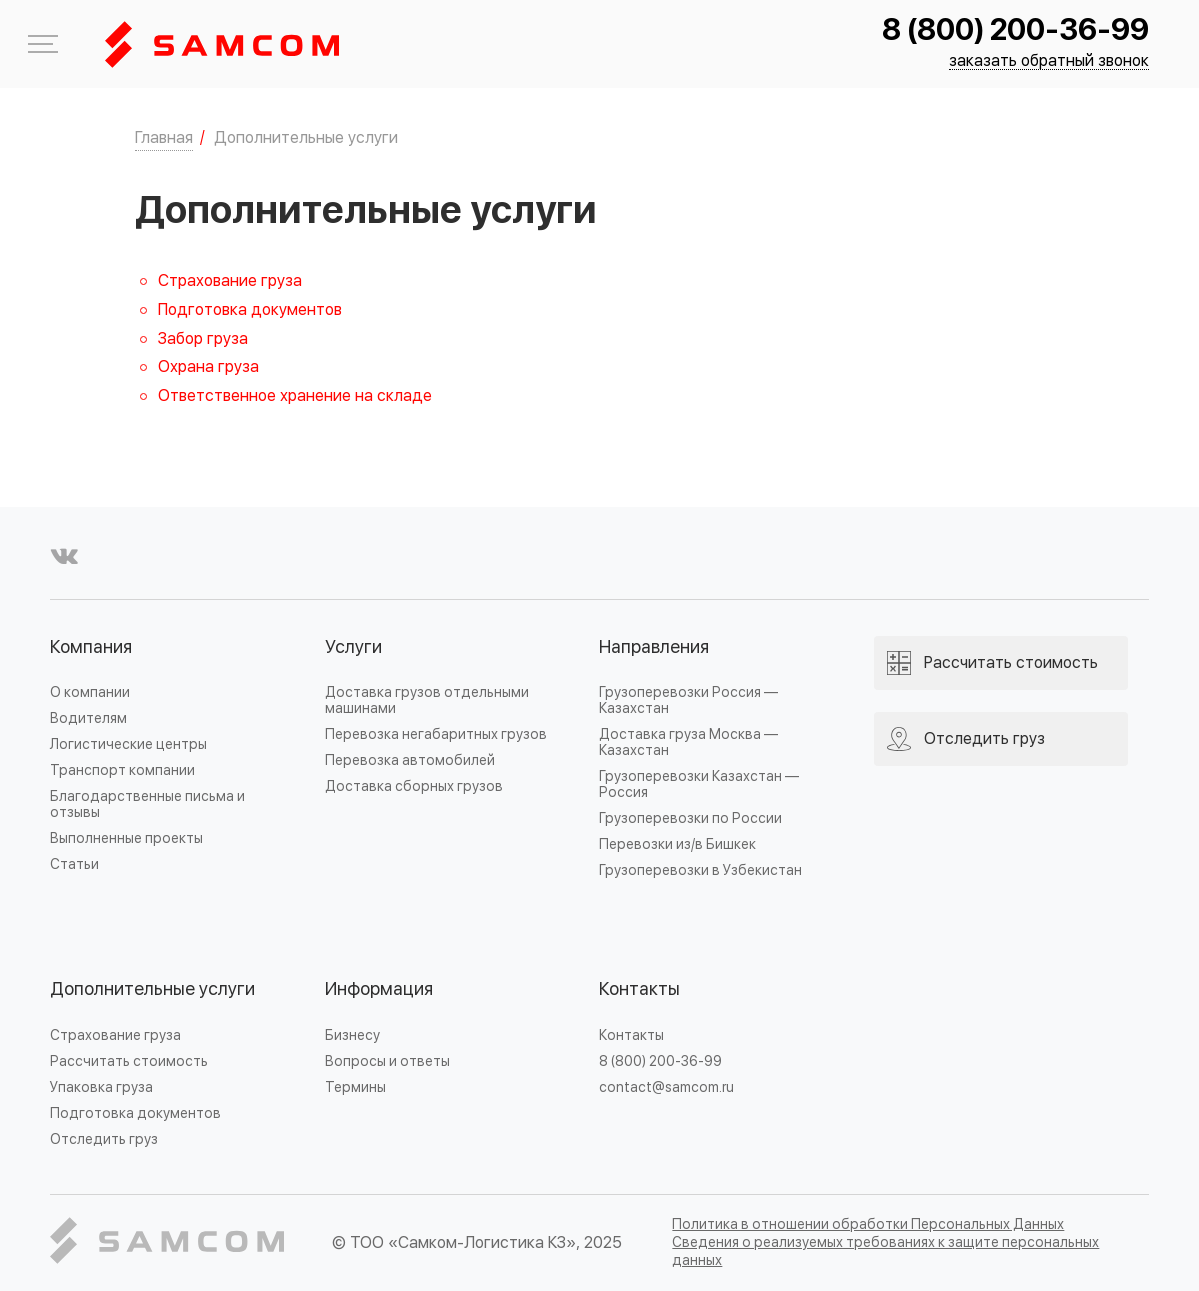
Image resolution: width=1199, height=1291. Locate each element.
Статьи (74, 864)
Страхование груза (230, 281)
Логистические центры (128, 744)
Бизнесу (352, 1035)
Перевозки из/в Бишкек (677, 844)
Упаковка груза (101, 1087)
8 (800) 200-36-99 (1015, 30)
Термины (355, 1087)
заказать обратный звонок (1049, 61)
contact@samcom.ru (666, 1087)
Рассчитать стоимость (129, 1061)
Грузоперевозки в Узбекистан (700, 870)
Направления (654, 647)
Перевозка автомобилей (410, 760)
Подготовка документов (250, 310)
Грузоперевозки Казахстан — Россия (699, 784)
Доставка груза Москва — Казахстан (688, 742)
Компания (91, 647)
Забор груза (203, 339)
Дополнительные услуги (152, 989)
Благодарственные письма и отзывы (147, 804)
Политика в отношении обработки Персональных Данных (868, 1224)
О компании (90, 692)
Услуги (353, 647)
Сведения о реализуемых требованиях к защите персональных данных (885, 1251)
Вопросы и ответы (387, 1061)
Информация (379, 989)
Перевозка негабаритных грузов (436, 734)
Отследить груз (104, 1139)
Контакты (639, 989)
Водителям (88, 718)
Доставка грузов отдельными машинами (427, 700)
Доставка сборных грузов (414, 786)
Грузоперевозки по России (690, 818)
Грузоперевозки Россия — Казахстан (688, 700)
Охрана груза (208, 367)
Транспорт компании (122, 770)
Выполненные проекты (126, 838)
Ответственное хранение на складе (295, 396)
